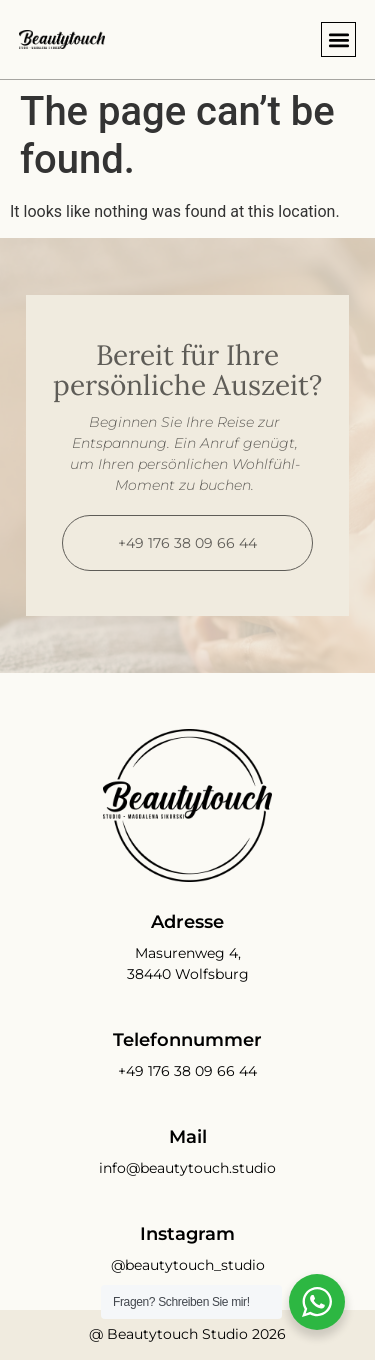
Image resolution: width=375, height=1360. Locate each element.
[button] (338, 39)
